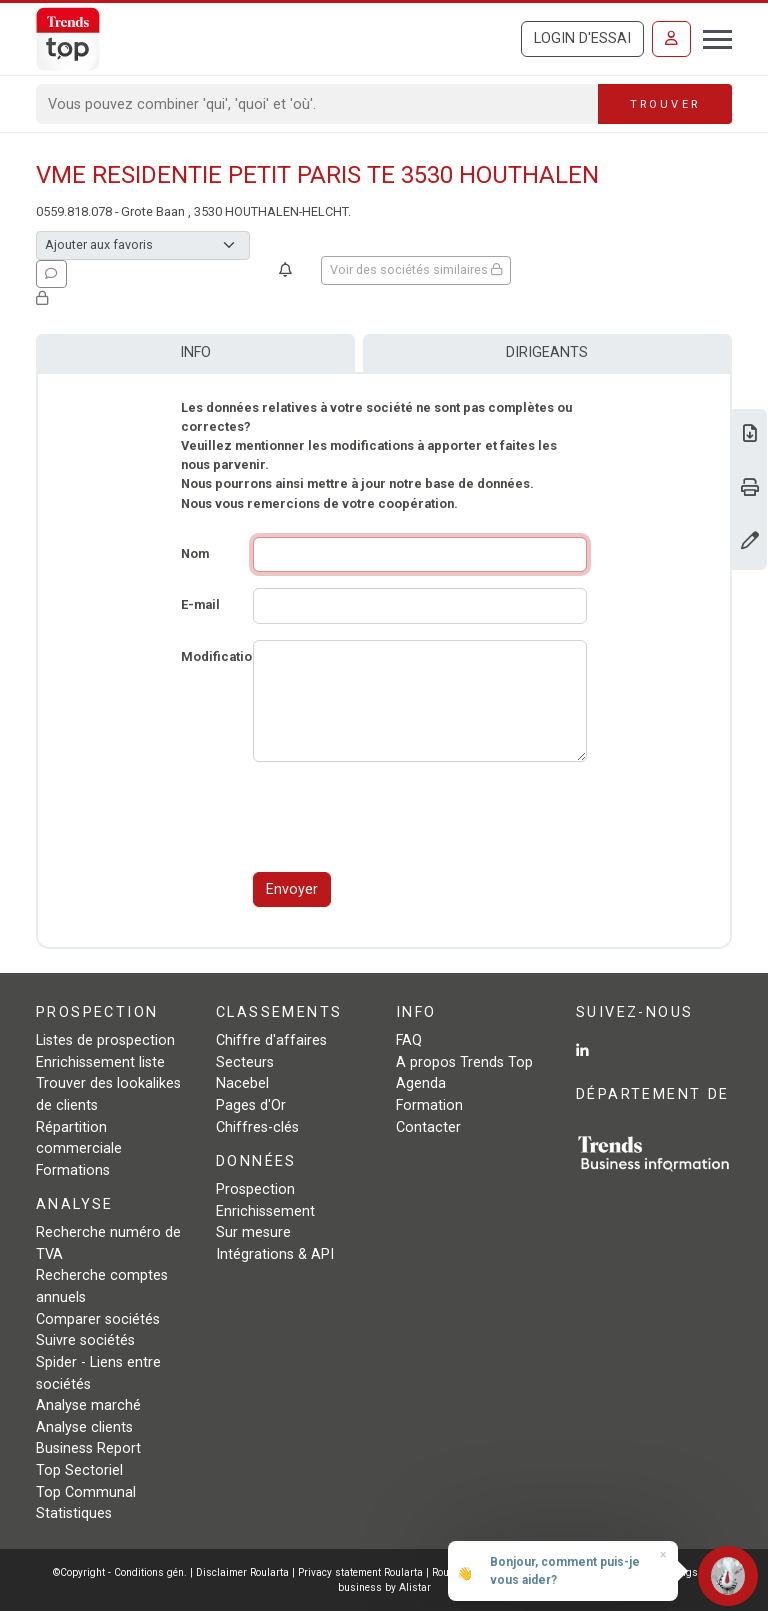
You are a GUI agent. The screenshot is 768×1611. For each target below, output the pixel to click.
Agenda (421, 1083)
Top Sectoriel (79, 1470)
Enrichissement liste (100, 1062)
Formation (429, 1105)
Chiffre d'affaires (271, 1040)
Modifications (223, 656)
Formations (73, 1170)
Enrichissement (265, 1211)
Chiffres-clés (257, 1127)
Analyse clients (84, 1427)
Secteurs (245, 1062)
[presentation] (405, 817)
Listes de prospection (105, 1040)
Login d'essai (582, 38)
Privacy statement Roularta (360, 1572)
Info (195, 352)
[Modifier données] (750, 542)
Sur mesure (253, 1232)
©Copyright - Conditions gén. (120, 1572)
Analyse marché (88, 1405)
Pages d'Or (251, 1105)
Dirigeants (547, 352)
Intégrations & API (275, 1254)
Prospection (255, 1189)
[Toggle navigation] (711, 37)
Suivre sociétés (85, 1340)
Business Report (88, 1448)
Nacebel (242, 1083)
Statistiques (74, 1513)
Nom (195, 553)
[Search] (317, 104)
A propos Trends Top (464, 1062)
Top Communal (86, 1492)
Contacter (428, 1127)
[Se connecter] (671, 39)
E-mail (200, 604)
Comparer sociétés (98, 1319)
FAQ (409, 1040)
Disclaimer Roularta (242, 1572)
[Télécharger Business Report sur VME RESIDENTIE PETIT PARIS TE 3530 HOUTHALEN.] (750, 435)
